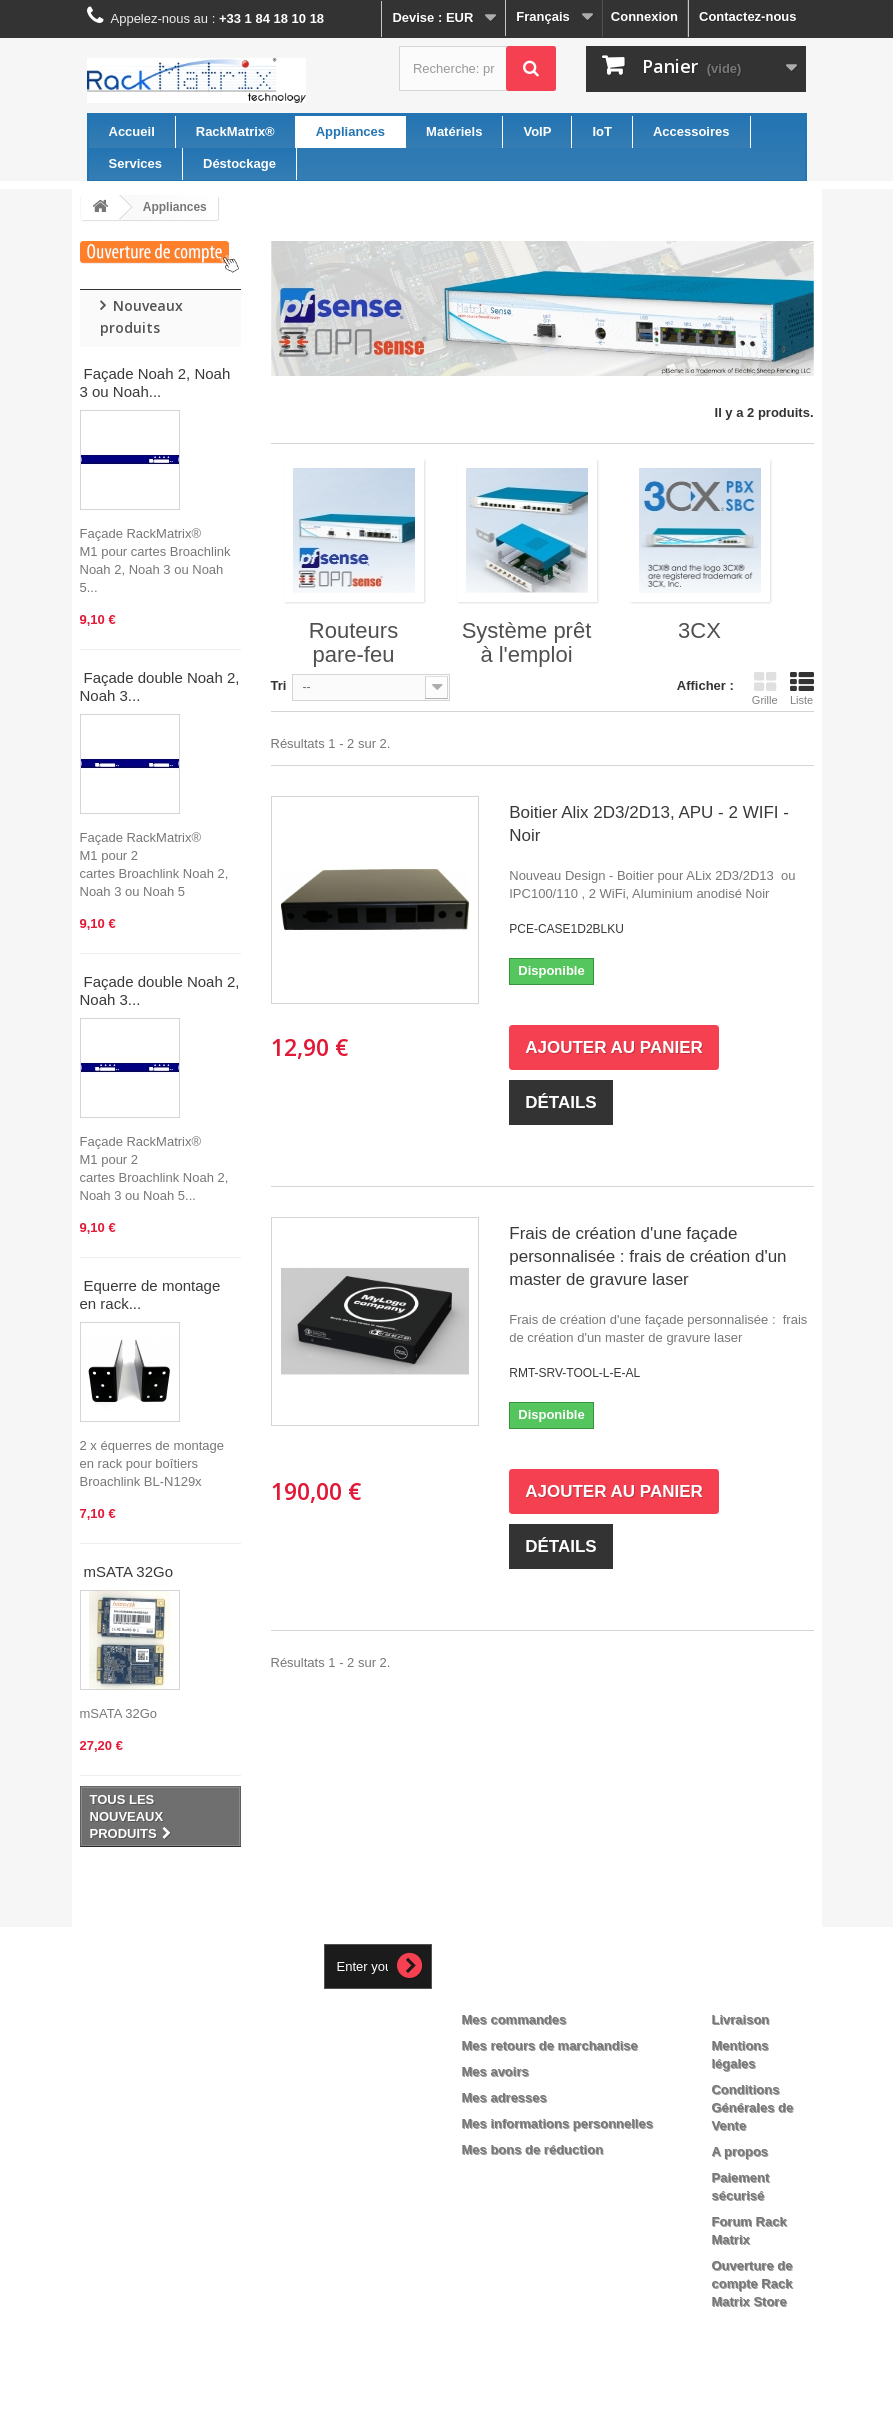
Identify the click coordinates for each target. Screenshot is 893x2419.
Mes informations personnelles (557, 2123)
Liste (802, 688)
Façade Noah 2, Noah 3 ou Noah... (155, 382)
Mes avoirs (495, 2071)
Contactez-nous (748, 16)
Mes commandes (514, 2019)
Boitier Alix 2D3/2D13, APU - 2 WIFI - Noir (649, 824)
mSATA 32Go (128, 1571)
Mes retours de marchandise (550, 2045)
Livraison (740, 2019)
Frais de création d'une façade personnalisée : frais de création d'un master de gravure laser (647, 1256)
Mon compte (517, 1987)
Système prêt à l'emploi (527, 642)
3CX (699, 630)
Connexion (644, 16)
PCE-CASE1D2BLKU (566, 929)
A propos (739, 2151)
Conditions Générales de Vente (752, 2107)
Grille (765, 688)
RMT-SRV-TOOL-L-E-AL (574, 1373)
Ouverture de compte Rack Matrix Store (751, 2283)
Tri (279, 685)
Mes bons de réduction (533, 2149)
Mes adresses (504, 2097)
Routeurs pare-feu (353, 642)
